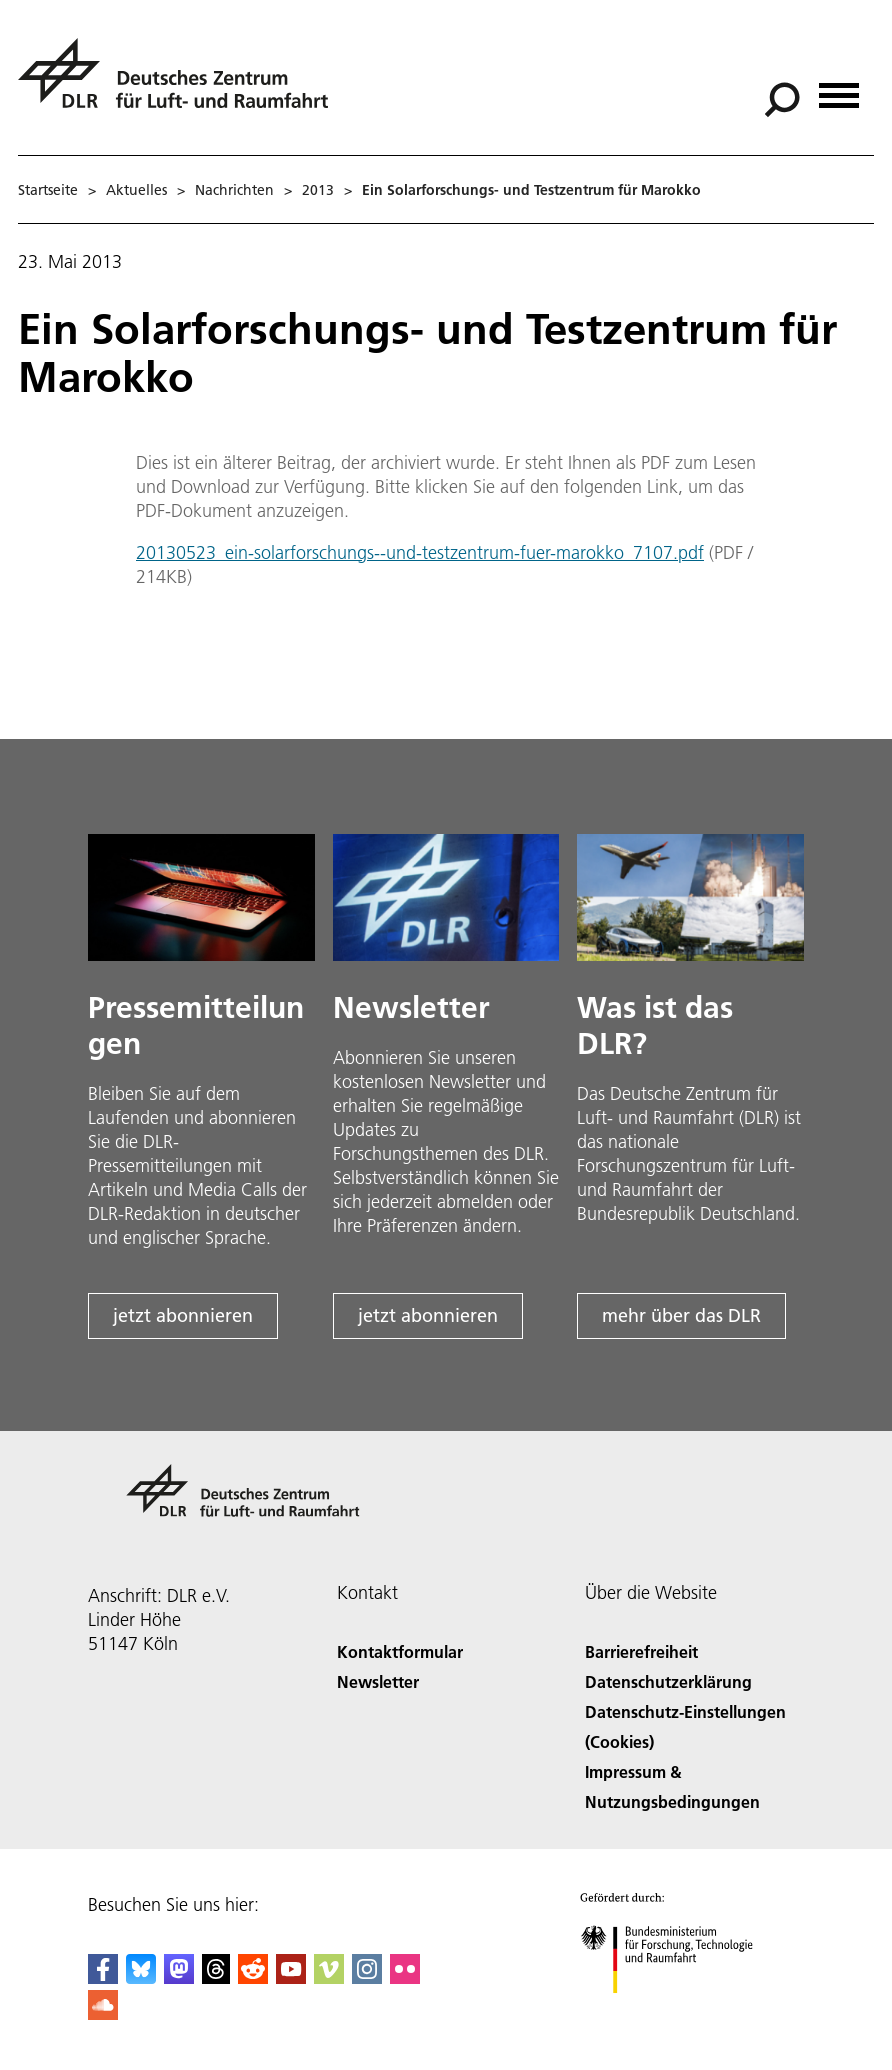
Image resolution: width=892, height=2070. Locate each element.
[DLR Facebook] (103, 1977)
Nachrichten (234, 190)
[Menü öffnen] (839, 88)
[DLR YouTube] (291, 1977)
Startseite (48, 190)
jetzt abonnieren (183, 1315)
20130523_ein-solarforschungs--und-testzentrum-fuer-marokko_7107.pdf (420, 552)
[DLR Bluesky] (141, 1977)
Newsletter (378, 1681)
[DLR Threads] (216, 1977)
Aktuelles (136, 190)
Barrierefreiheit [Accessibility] (641, 1651)
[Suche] (782, 100)
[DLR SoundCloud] (103, 2013)
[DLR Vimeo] (329, 1977)
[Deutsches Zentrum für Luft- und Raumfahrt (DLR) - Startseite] (181, 84)
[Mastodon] (179, 1977)
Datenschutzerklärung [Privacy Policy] (668, 1681)
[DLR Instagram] (367, 1977)
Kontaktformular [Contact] (400, 1651)
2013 (318, 190)
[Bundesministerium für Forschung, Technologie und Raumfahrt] (677, 2010)
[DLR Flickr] (405, 1977)
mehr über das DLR (681, 1315)
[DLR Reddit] (253, 1977)
